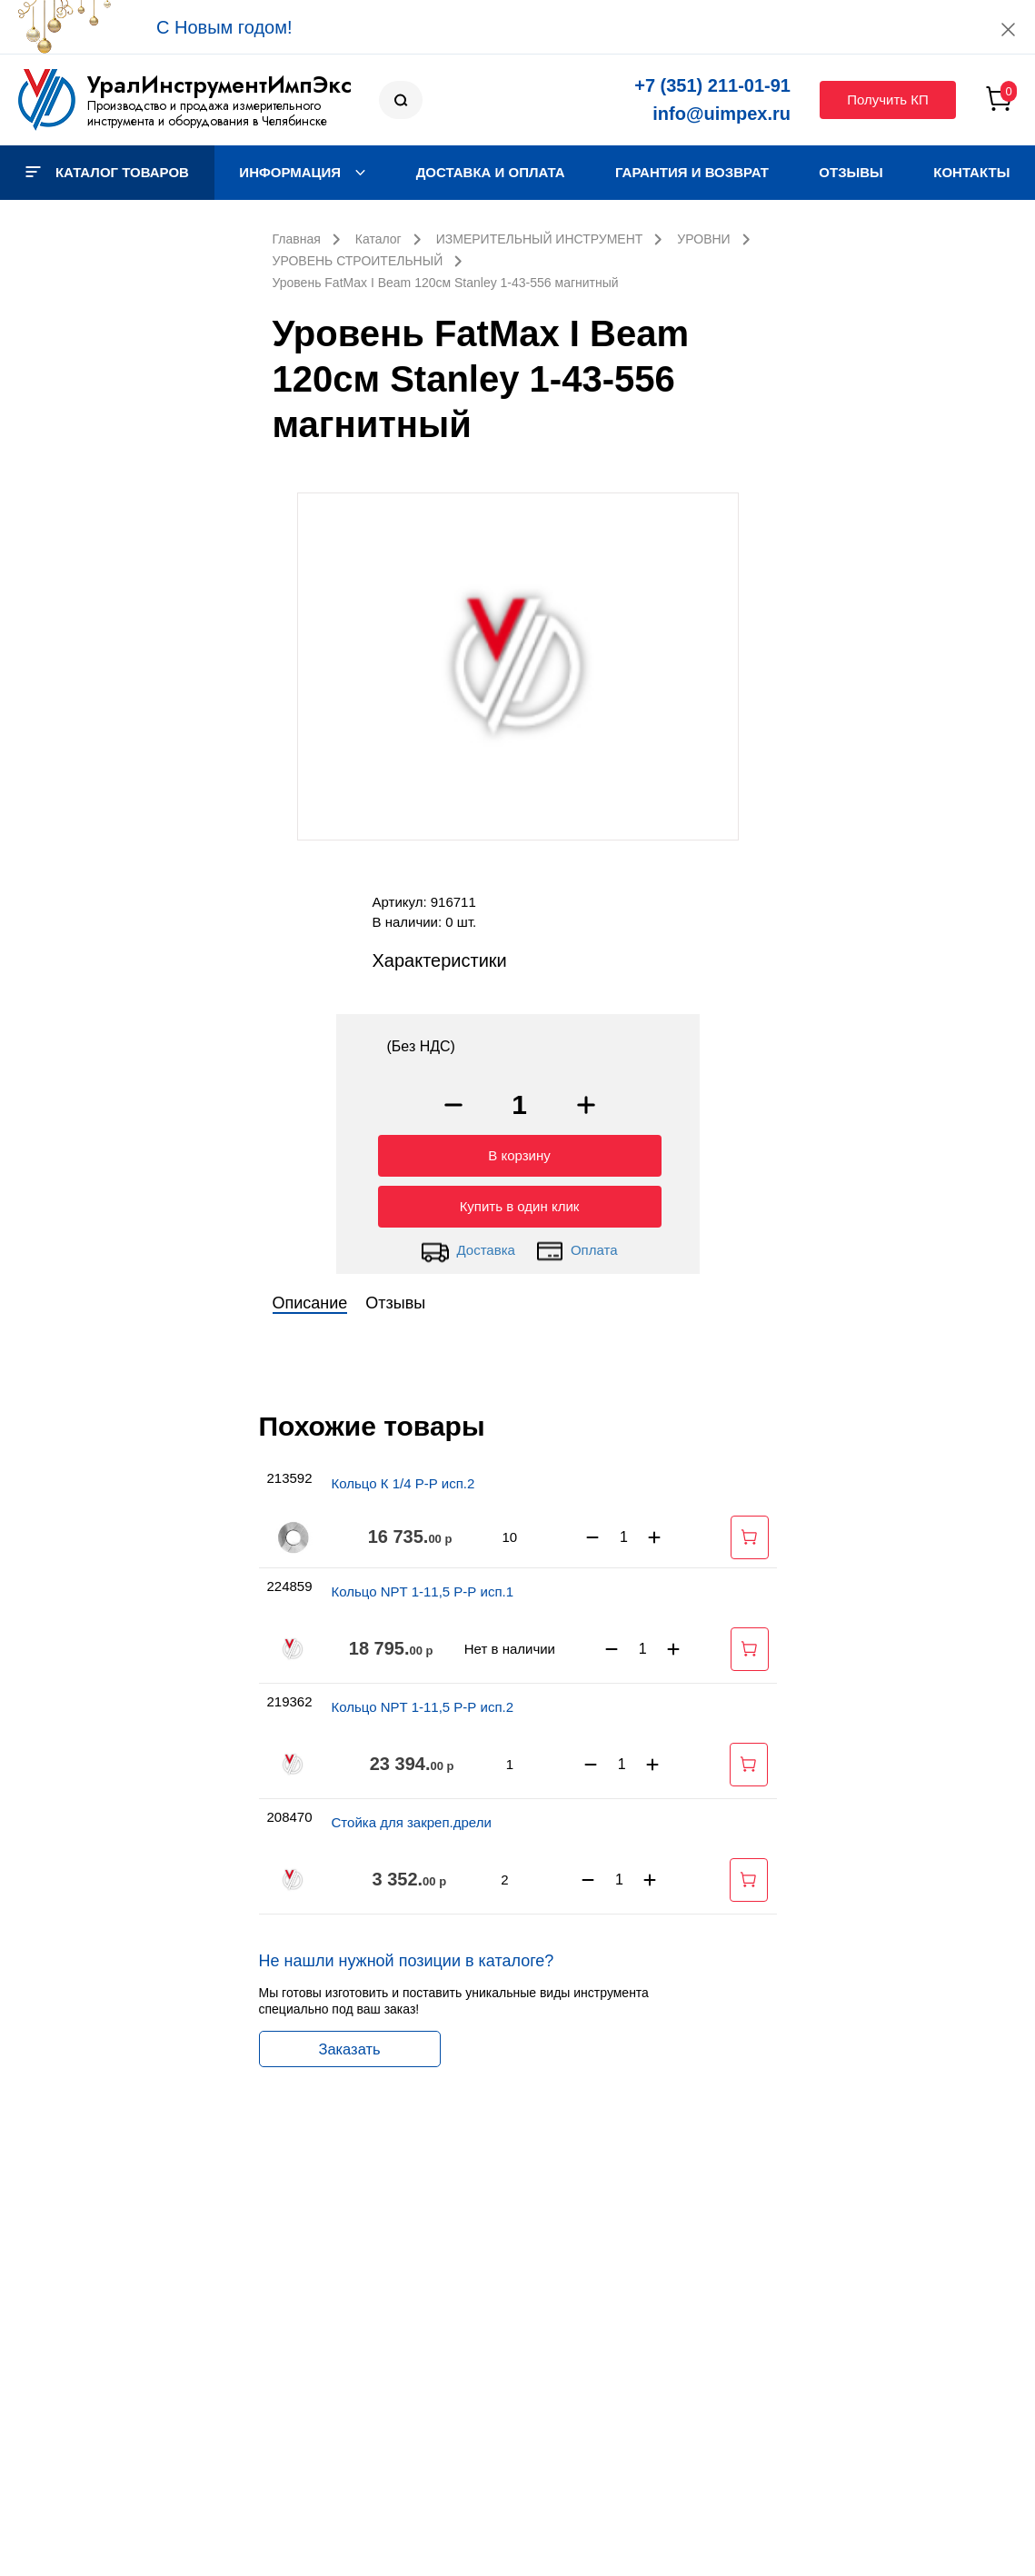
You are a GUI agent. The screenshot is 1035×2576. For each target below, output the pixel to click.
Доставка (467, 1246)
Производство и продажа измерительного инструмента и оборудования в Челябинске (207, 113)
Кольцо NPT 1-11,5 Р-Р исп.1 (423, 1587)
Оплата (576, 1246)
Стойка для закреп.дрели (412, 1817)
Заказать (349, 2044)
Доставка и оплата (490, 172)
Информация (302, 172)
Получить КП (888, 99)
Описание (310, 1298)
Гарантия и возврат (692, 172)
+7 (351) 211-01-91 (712, 85)
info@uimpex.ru (721, 114)
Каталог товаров (107, 172)
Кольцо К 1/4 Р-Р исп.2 (403, 1479)
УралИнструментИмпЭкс (219, 84)
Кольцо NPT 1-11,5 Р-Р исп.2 (423, 1702)
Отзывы (850, 172)
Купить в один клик (520, 1201)
